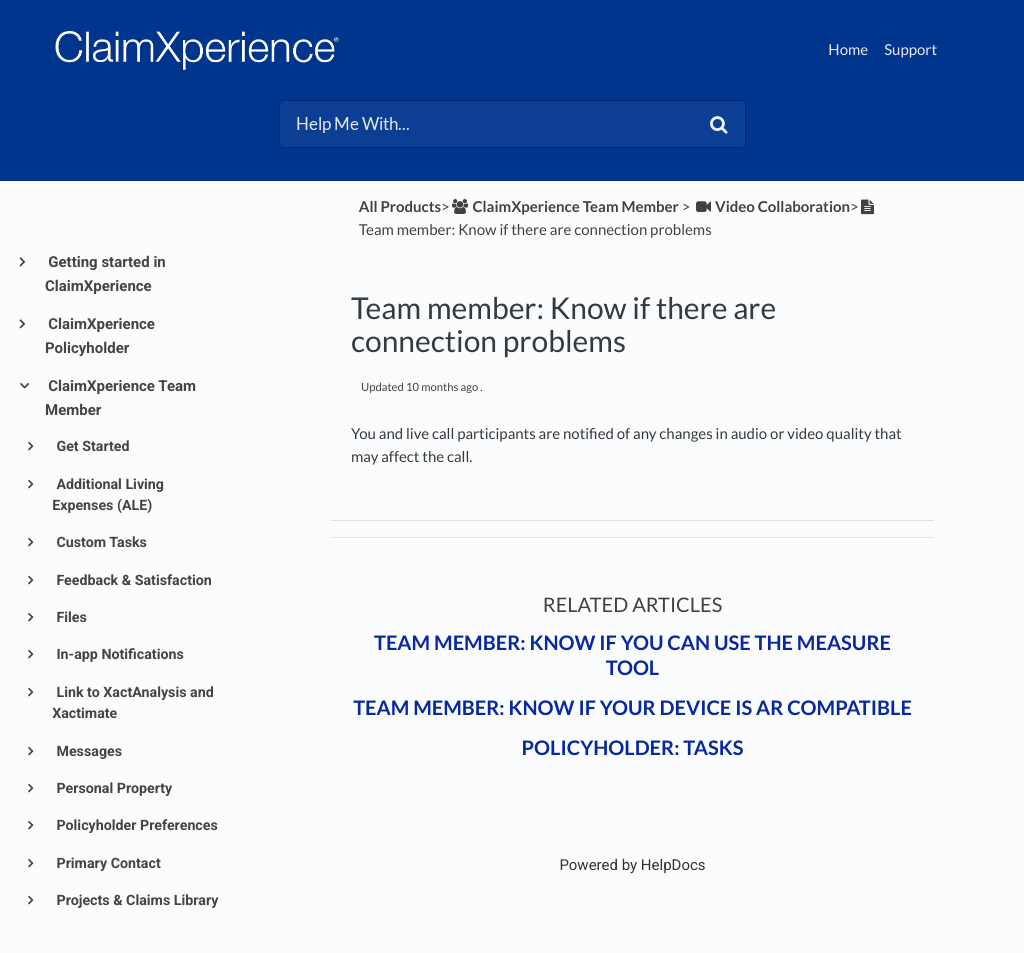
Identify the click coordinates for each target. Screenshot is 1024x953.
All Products (400, 207)
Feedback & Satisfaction (132, 581)
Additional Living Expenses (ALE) (108, 495)
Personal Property (112, 789)
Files (70, 618)
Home (848, 50)
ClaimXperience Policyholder (100, 336)
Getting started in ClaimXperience (105, 274)
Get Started (91, 447)
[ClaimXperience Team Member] (564, 207)
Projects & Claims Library (136, 901)
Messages (87, 752)
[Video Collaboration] (771, 207)
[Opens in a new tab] (632, 865)
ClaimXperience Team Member (120, 398)
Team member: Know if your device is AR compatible (632, 708)
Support (910, 50)
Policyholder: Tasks (633, 748)
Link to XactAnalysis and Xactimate (133, 703)
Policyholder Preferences (135, 826)
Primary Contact (107, 864)
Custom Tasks (100, 543)
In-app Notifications (118, 655)
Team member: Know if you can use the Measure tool (632, 655)
